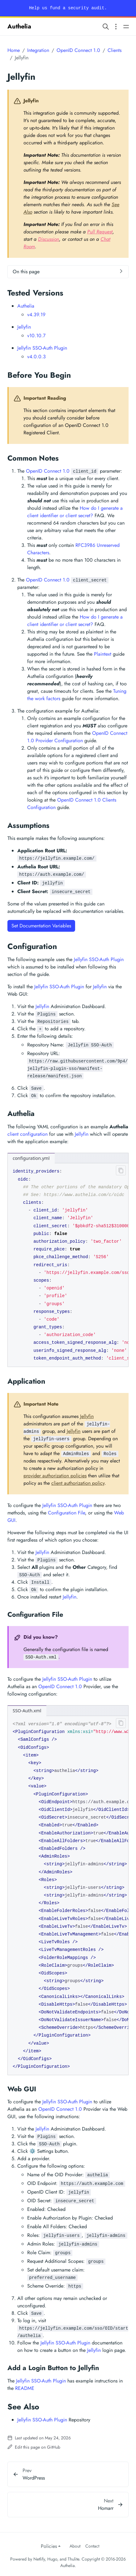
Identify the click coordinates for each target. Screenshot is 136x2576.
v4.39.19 (36, 314)
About (75, 2546)
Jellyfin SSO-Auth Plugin (42, 347)
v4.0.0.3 (36, 356)
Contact (92, 2546)
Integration (38, 50)
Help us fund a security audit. (68, 8)
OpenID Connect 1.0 (78, 50)
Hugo (52, 2559)
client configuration (27, 1134)
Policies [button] (49, 2546)
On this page (26, 271)
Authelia (19, 26)
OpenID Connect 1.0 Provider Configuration (77, 737)
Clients (114, 50)
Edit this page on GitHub (33, 2447)
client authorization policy (77, 1483)
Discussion (48, 239)
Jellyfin (24, 326)
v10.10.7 (36, 335)
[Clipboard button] (119, 1171)
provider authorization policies (55, 1475)
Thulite (73, 2559)
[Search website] (105, 26)
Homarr (105, 2508)
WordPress (34, 2477)
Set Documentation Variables (41, 925)
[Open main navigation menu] (126, 26)
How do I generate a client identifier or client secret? (75, 512)
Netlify (39, 2559)
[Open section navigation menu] (116, 26)
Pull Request (100, 231)
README (24, 2388)
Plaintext (102, 654)
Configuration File (66, 1512)
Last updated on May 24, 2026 (39, 2438)
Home (13, 50)
